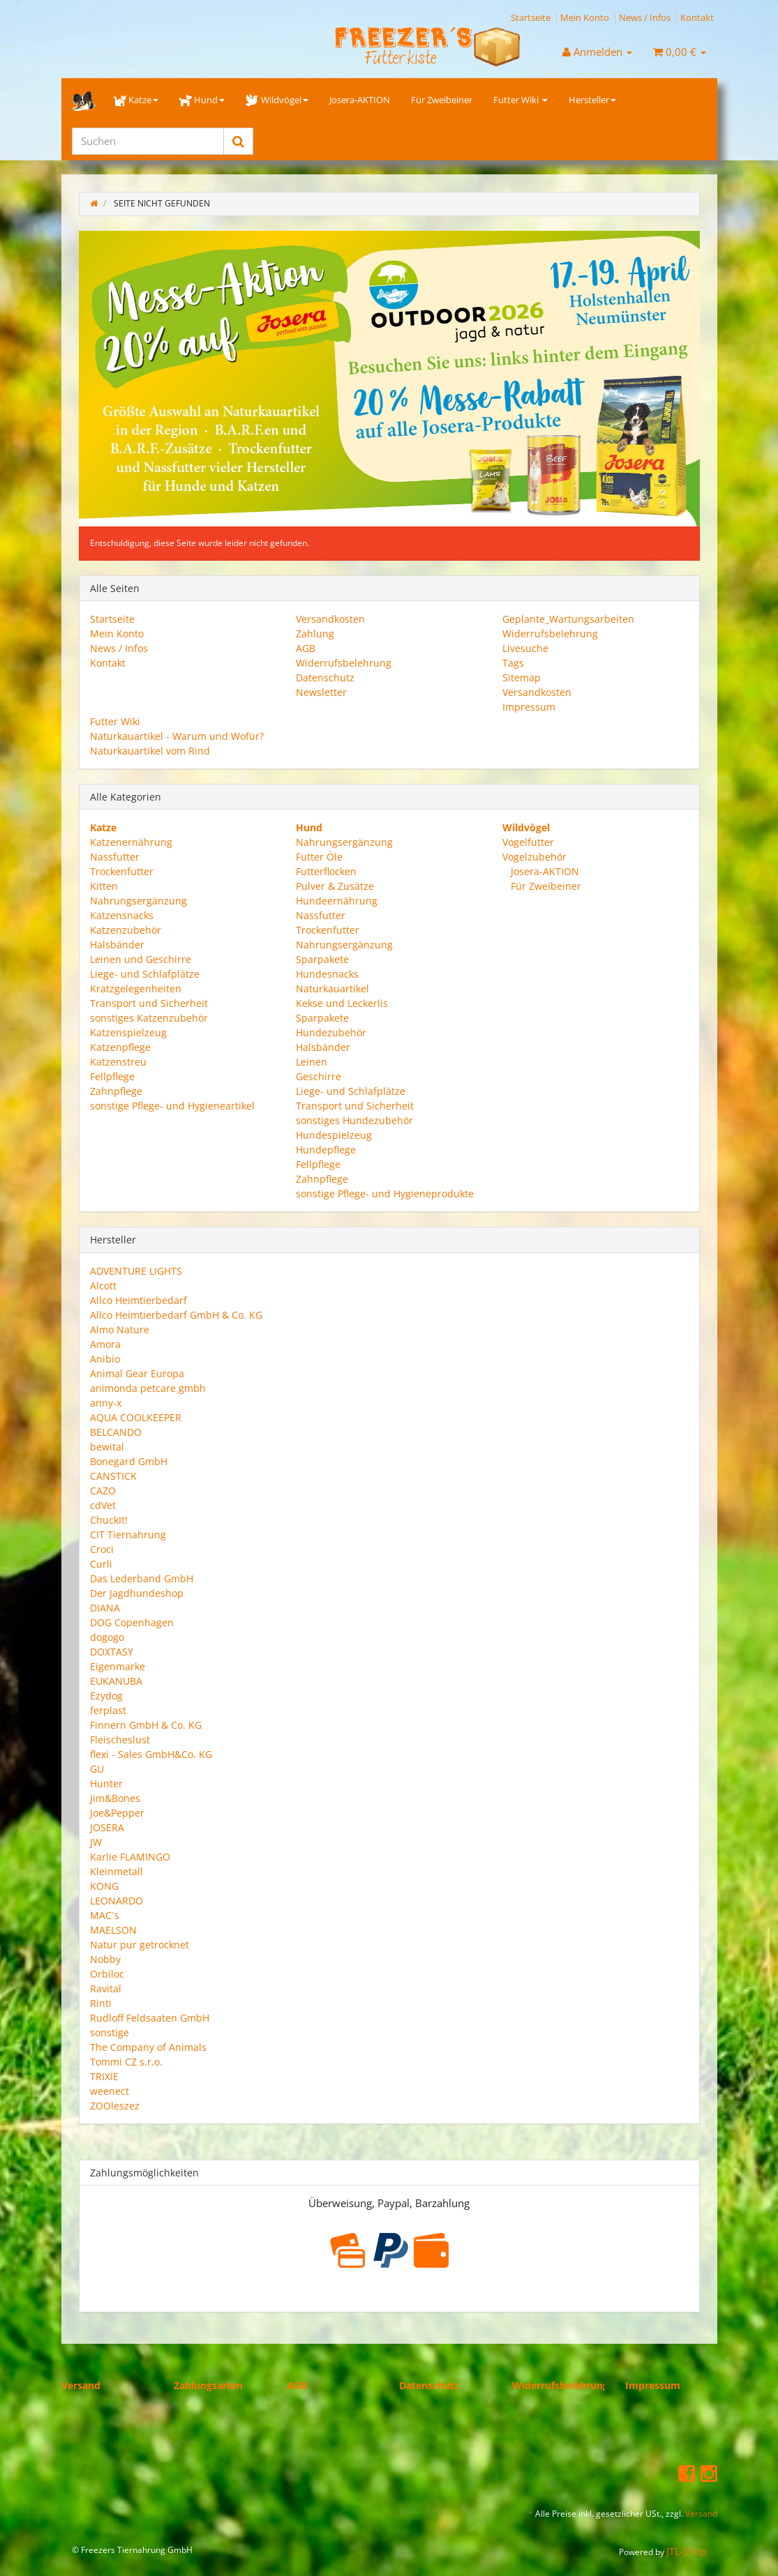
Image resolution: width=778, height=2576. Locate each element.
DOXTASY (111, 1651)
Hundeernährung (336, 900)
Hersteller (592, 99)
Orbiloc (107, 1973)
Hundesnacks (327, 973)
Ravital (105, 1988)
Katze (136, 99)
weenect (109, 2091)
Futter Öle (319, 856)
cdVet (103, 1505)
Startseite (531, 17)
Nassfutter (115, 856)
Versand (80, 2385)
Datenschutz (325, 677)
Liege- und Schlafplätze (145, 973)
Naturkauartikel (332, 988)
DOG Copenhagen (132, 1622)
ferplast (108, 1710)
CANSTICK (113, 1476)
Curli (101, 1563)
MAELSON (113, 1930)
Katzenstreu (118, 1061)
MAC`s (104, 1915)
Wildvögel (277, 99)
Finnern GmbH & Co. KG (146, 1725)
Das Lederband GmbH (141, 1578)
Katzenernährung (131, 842)
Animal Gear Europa (137, 1373)
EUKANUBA (116, 1681)
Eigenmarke (117, 1666)
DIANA (105, 1607)
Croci (102, 1549)
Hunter (106, 1783)
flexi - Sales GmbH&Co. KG (151, 1754)
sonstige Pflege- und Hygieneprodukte (385, 1193)
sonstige (109, 2032)
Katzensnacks (122, 915)
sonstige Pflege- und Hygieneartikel (172, 1105)
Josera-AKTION (359, 99)
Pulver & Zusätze (335, 886)
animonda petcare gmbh (148, 1388)
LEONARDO (116, 1900)
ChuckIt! (109, 1519)
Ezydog (106, 1695)
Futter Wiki (520, 99)
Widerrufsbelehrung (343, 662)
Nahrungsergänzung (138, 900)
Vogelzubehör (534, 856)
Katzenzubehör (125, 930)
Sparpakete (322, 959)
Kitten (104, 886)
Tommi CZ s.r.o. (126, 2061)
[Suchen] (148, 141)
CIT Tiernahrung (128, 1534)
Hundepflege (326, 1149)
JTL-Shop (686, 2551)
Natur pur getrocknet (139, 1944)
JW (96, 1842)
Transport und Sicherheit (149, 1003)
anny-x (105, 1402)
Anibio (105, 1358)
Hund (202, 99)
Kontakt (697, 17)
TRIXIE (104, 2076)
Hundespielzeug (334, 1135)
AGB (305, 648)
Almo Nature (119, 1329)
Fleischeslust (120, 1739)
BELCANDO (116, 1432)
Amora (105, 1344)
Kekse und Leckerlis (342, 1003)
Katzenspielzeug (128, 1032)
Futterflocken (326, 871)
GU (97, 1768)
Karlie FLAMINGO (130, 1856)
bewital (107, 1446)
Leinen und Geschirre (140, 959)
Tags (513, 662)
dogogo (107, 1637)
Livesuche (525, 648)
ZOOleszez (115, 2105)
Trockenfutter (122, 871)
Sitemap (521, 677)
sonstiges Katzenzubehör (149, 1017)
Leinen (311, 1061)
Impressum (528, 706)
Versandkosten (330, 619)
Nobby (105, 1959)
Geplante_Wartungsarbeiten (568, 619)
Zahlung (315, 633)
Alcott (103, 1285)
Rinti (101, 2003)
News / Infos (645, 17)
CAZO (103, 1490)
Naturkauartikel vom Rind (150, 750)
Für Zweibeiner (441, 99)
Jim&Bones (115, 1798)
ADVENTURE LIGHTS (136, 1271)
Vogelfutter (528, 842)
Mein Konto (584, 17)
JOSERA (107, 1827)
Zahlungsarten (208, 2385)
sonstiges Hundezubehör (354, 1120)
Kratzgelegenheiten (135, 988)
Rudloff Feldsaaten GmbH (149, 2017)
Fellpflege (112, 1076)
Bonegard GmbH (128, 1461)
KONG (104, 1886)
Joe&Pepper (117, 1812)
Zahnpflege (116, 1091)
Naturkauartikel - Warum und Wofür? (177, 736)
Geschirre (318, 1076)
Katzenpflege (120, 1047)
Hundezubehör (331, 1032)
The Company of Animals (148, 2047)
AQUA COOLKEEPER (135, 1417)
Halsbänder (117, 944)
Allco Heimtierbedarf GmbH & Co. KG (176, 1314)
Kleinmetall (116, 1871)
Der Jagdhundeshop (137, 1593)
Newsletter (321, 692)
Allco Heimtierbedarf (138, 1300)
